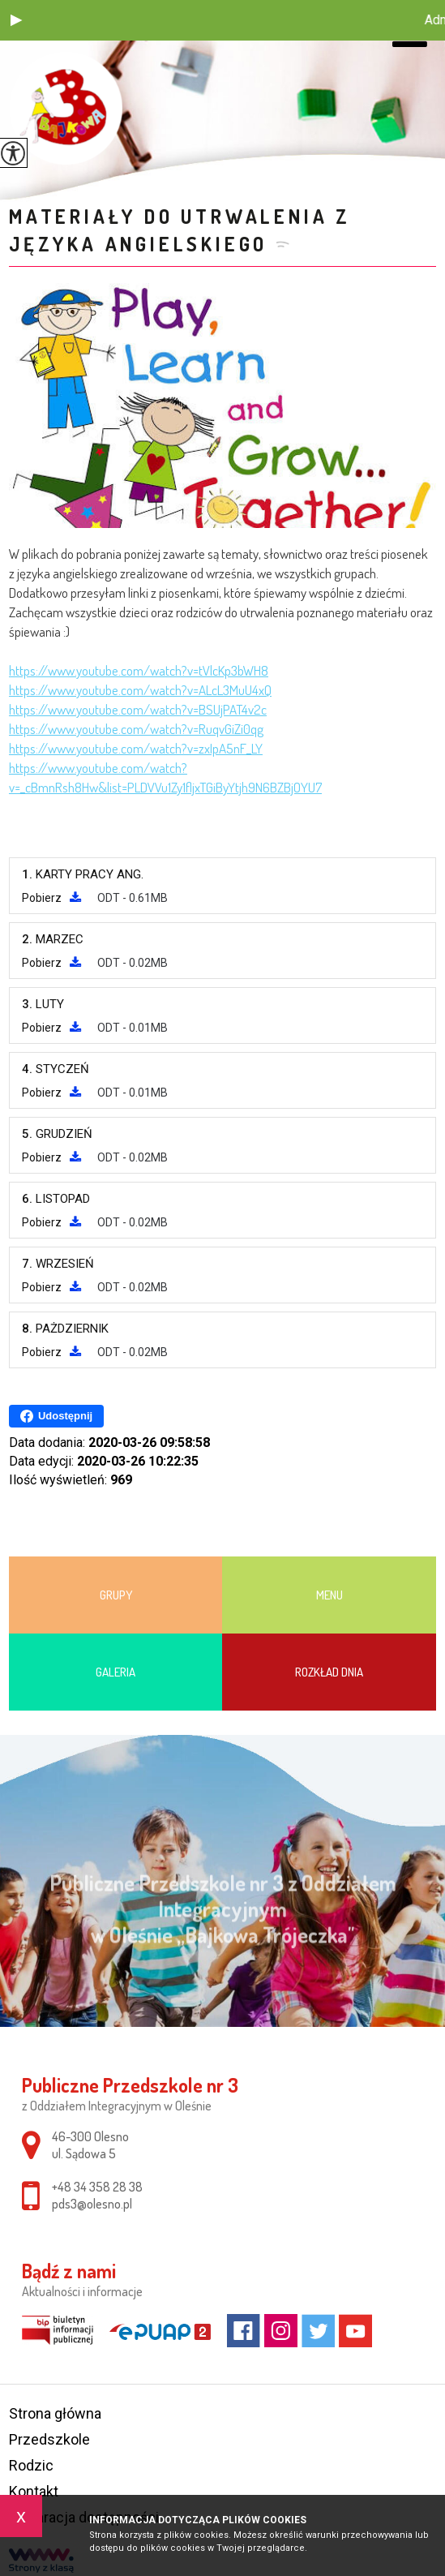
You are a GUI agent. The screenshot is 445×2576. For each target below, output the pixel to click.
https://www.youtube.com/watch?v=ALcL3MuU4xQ (140, 689)
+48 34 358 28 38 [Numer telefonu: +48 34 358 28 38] (97, 2187)
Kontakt (33, 2491)
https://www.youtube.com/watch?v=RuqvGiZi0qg (136, 728)
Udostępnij (56, 1416)
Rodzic (31, 2465)
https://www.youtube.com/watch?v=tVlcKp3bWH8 (138, 670)
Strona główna (55, 2413)
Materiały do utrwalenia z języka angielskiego (180, 230)
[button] (16, 20)
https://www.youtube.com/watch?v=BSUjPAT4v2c (138, 709)
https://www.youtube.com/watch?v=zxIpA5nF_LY (136, 748)
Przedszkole (49, 2439)
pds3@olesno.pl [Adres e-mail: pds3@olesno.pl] (92, 2204)
